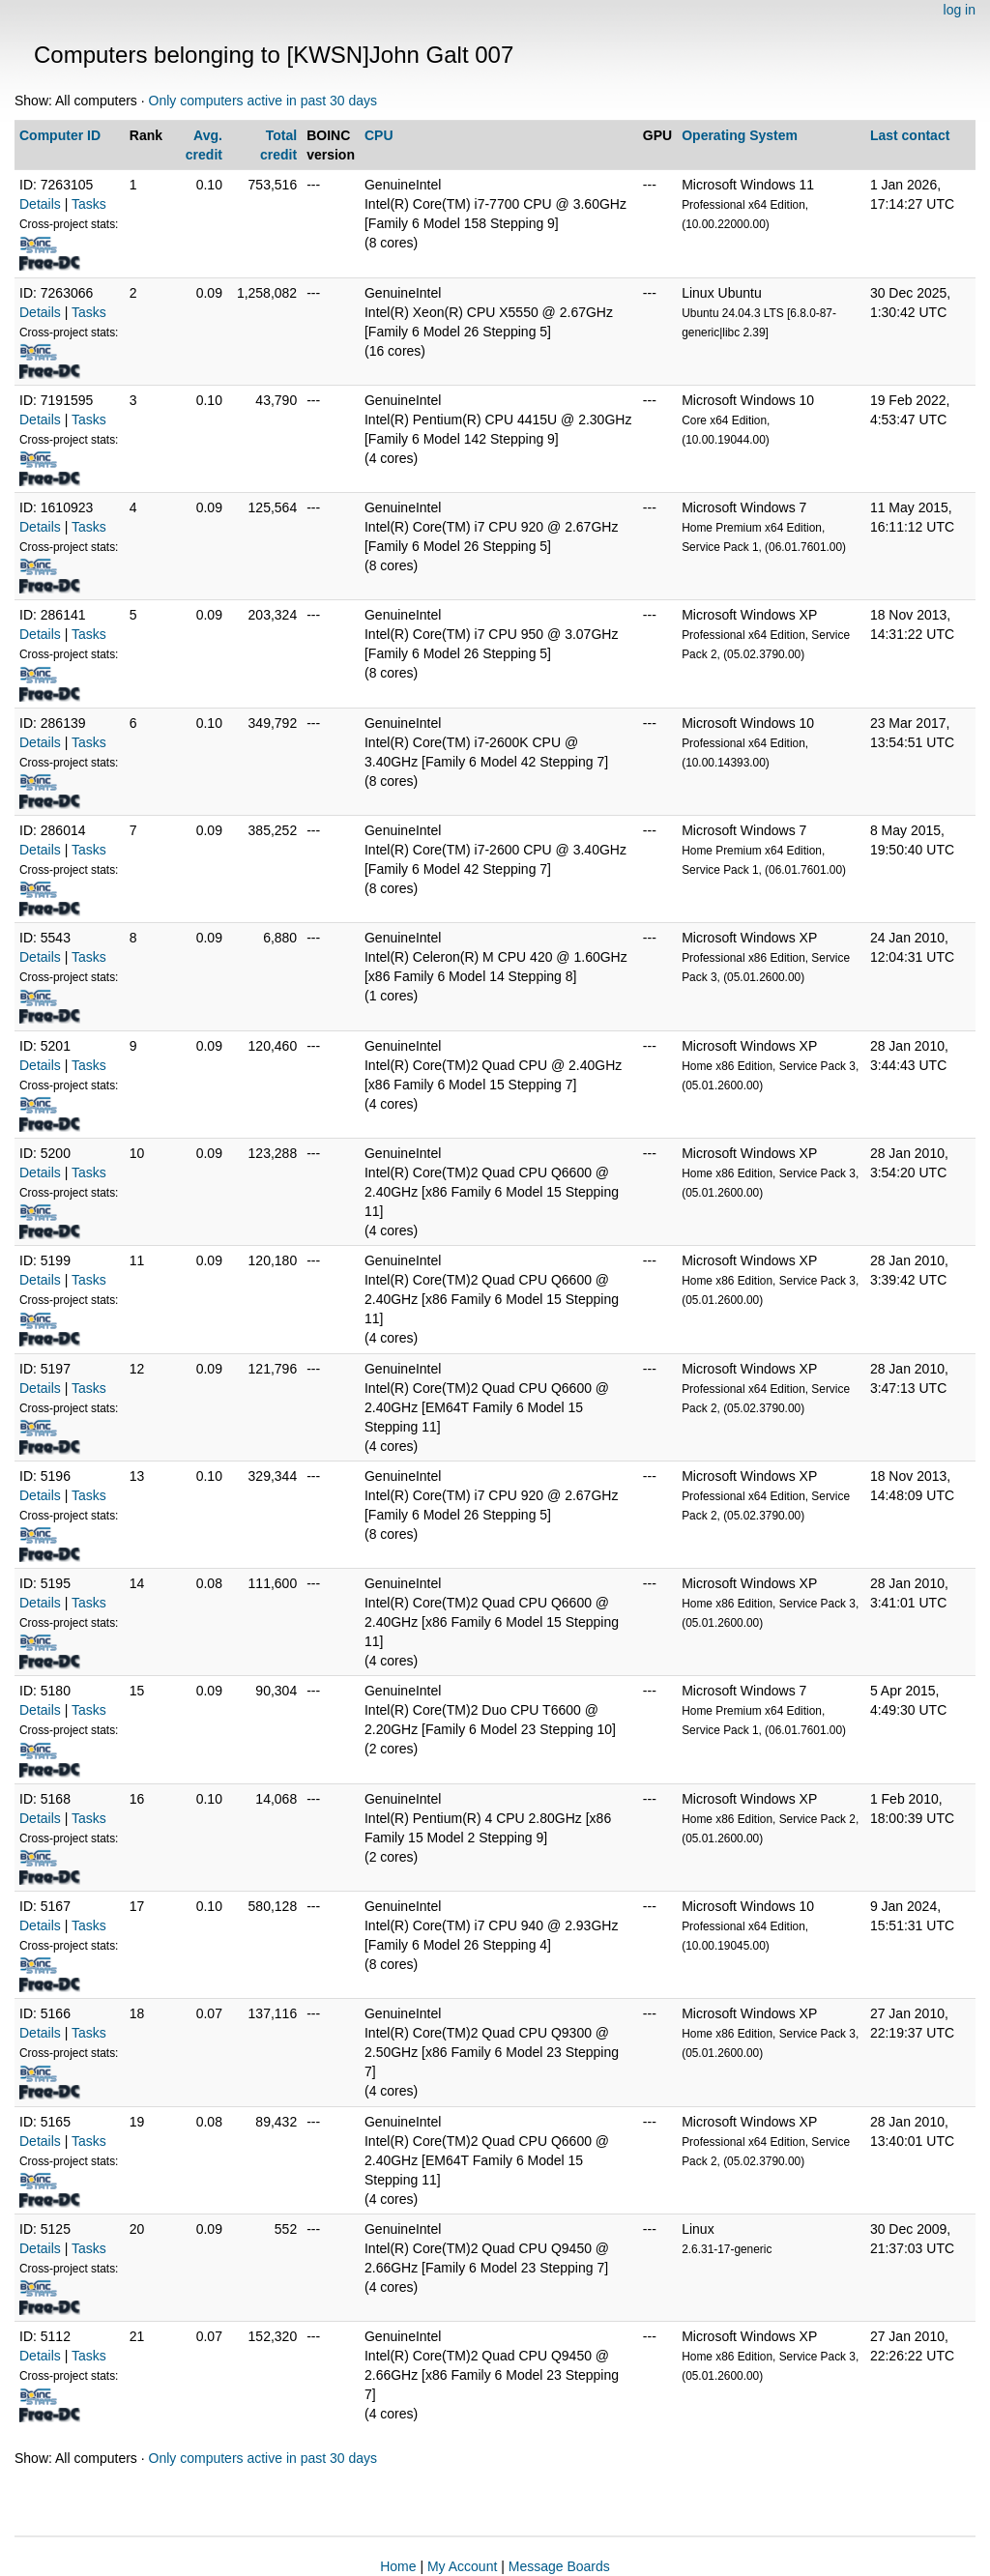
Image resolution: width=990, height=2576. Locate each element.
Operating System (740, 135)
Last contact (909, 135)
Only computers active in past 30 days (263, 100)
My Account (462, 2566)
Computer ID (60, 135)
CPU (378, 135)
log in (959, 9)
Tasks (89, 204)
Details (40, 204)
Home (398, 2566)
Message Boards (559, 2566)
